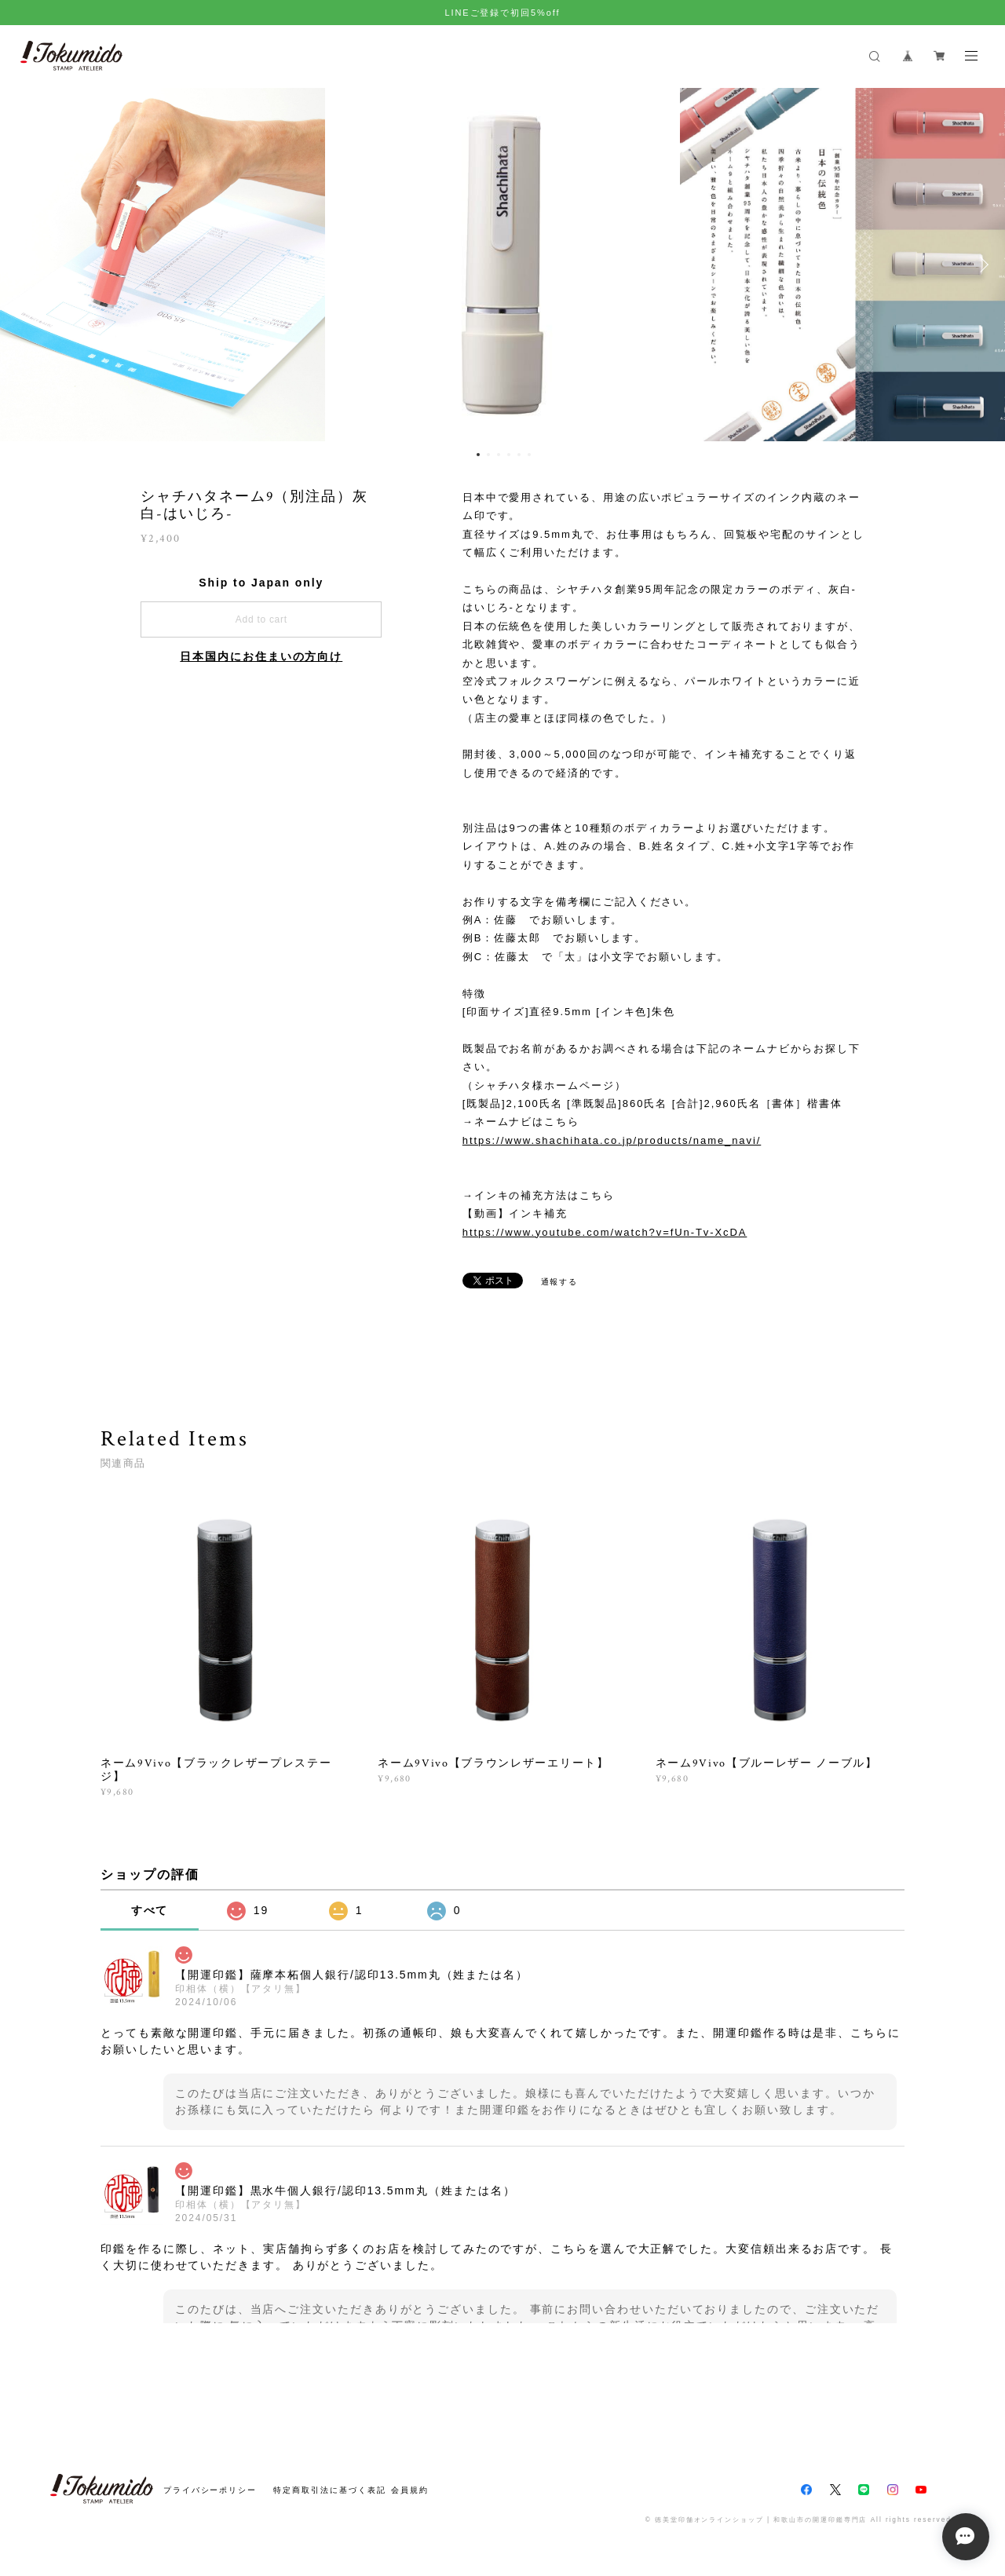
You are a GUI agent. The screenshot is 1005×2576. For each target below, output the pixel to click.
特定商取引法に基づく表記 (329, 2490)
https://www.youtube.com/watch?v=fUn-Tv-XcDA (604, 1232)
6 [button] (529, 454)
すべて (150, 1910)
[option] (502, 264)
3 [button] (498, 454)
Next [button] (981, 264)
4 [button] (508, 454)
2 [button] (488, 454)
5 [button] (519, 454)
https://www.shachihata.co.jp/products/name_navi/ (611, 1140)
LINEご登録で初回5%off (502, 12)
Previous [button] (23, 264)
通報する (560, 1281)
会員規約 (410, 2490)
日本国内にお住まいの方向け (261, 656)
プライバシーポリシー (210, 2490)
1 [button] (478, 454)
